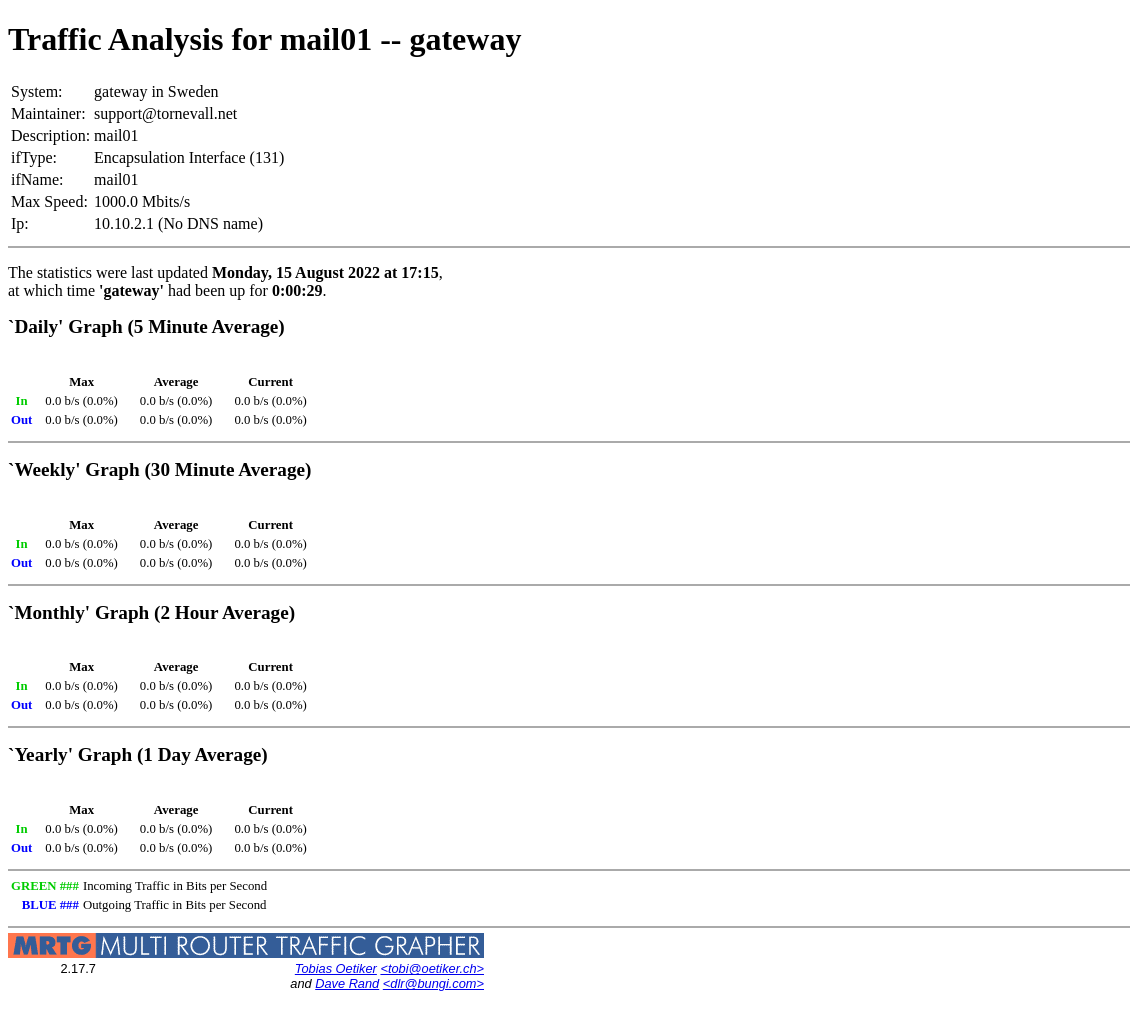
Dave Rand (347, 983)
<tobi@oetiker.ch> (432, 968)
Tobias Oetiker (336, 968)
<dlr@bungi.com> (433, 983)
